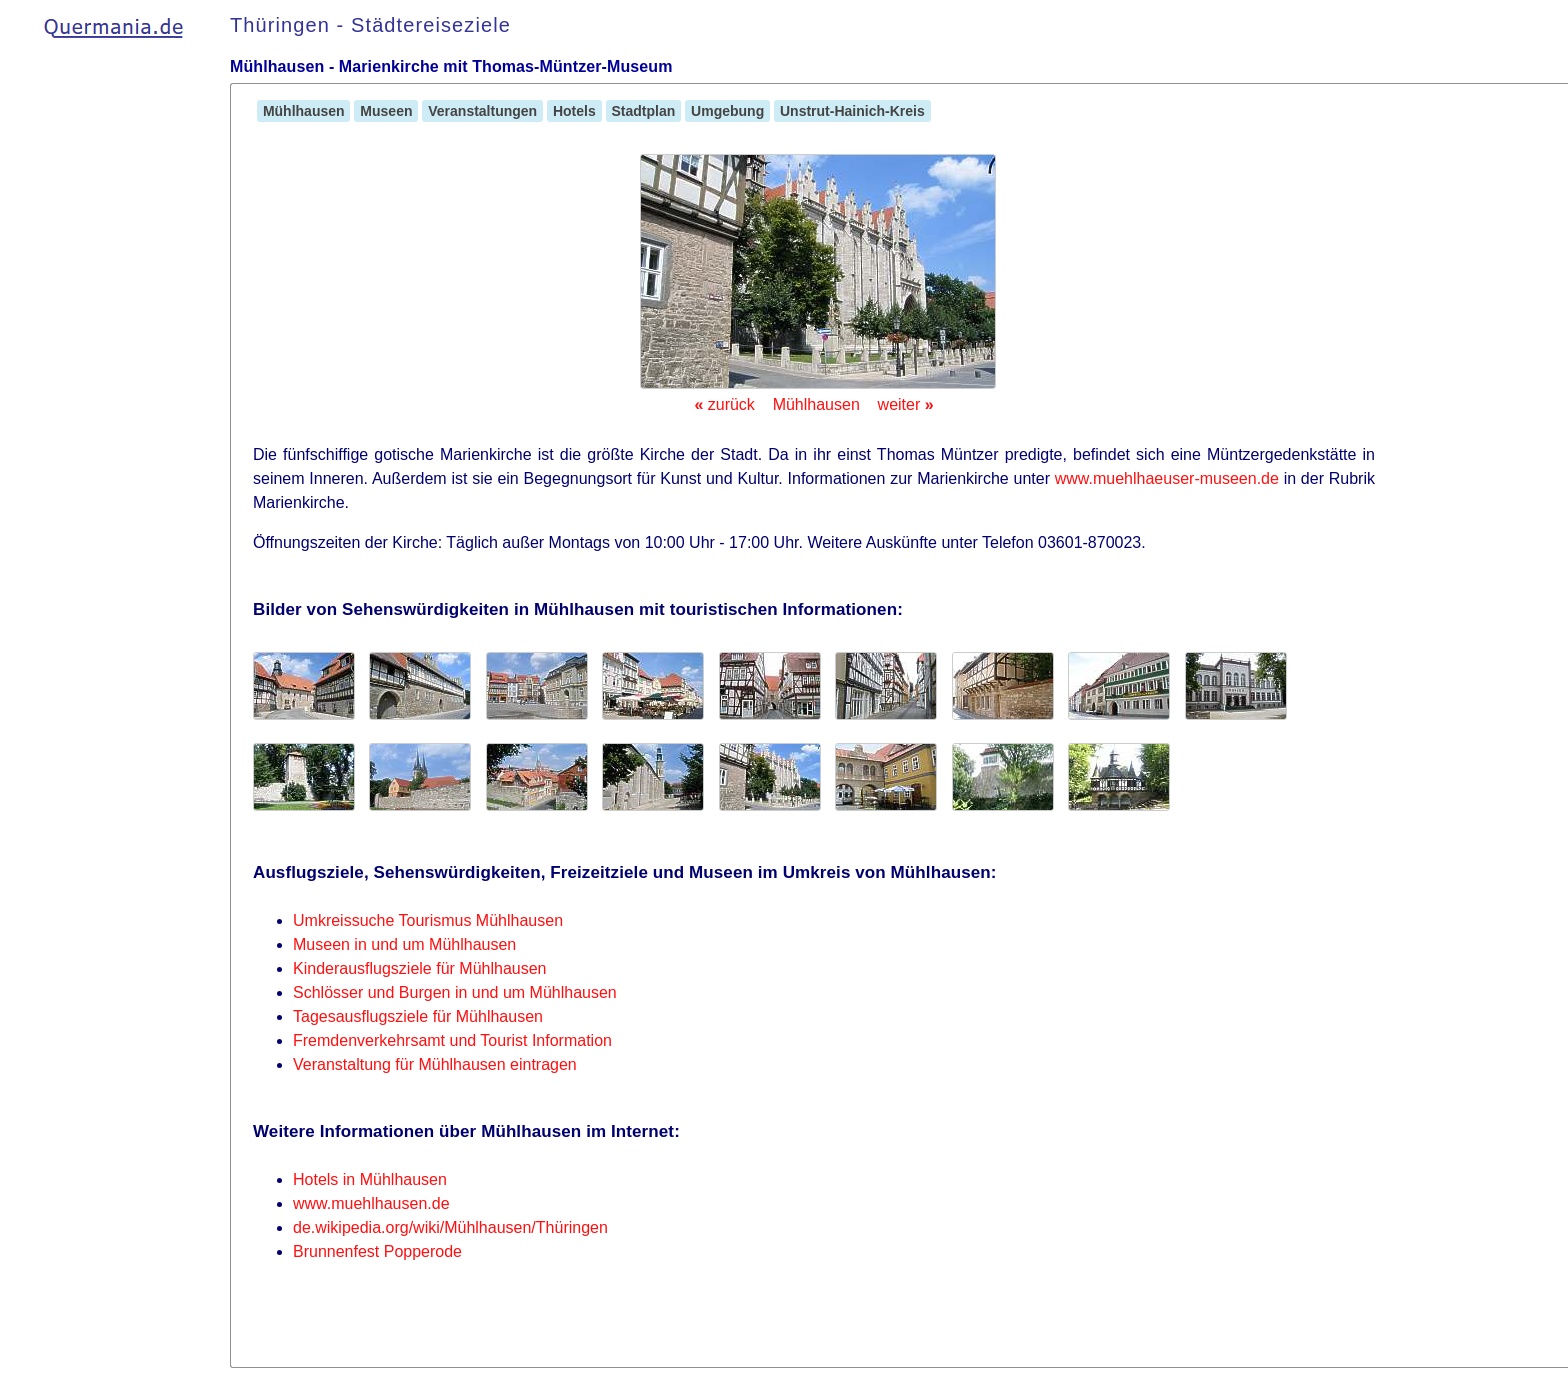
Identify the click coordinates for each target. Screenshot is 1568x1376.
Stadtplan (644, 111)
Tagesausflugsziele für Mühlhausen (418, 1016)
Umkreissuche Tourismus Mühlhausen (428, 920)
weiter (906, 404)
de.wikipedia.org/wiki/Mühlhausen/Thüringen (450, 1227)
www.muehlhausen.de (371, 1203)
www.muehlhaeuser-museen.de (1167, 478)
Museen (386, 111)
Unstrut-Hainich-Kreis (852, 111)
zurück (724, 404)
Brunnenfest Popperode (377, 1251)
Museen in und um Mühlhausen (404, 944)
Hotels (574, 111)
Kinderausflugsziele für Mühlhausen (419, 968)
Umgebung (727, 111)
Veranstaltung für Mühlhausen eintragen (435, 1064)
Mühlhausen (303, 111)
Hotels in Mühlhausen (370, 1179)
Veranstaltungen (482, 111)
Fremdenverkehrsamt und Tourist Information (452, 1040)
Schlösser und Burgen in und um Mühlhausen (455, 992)
